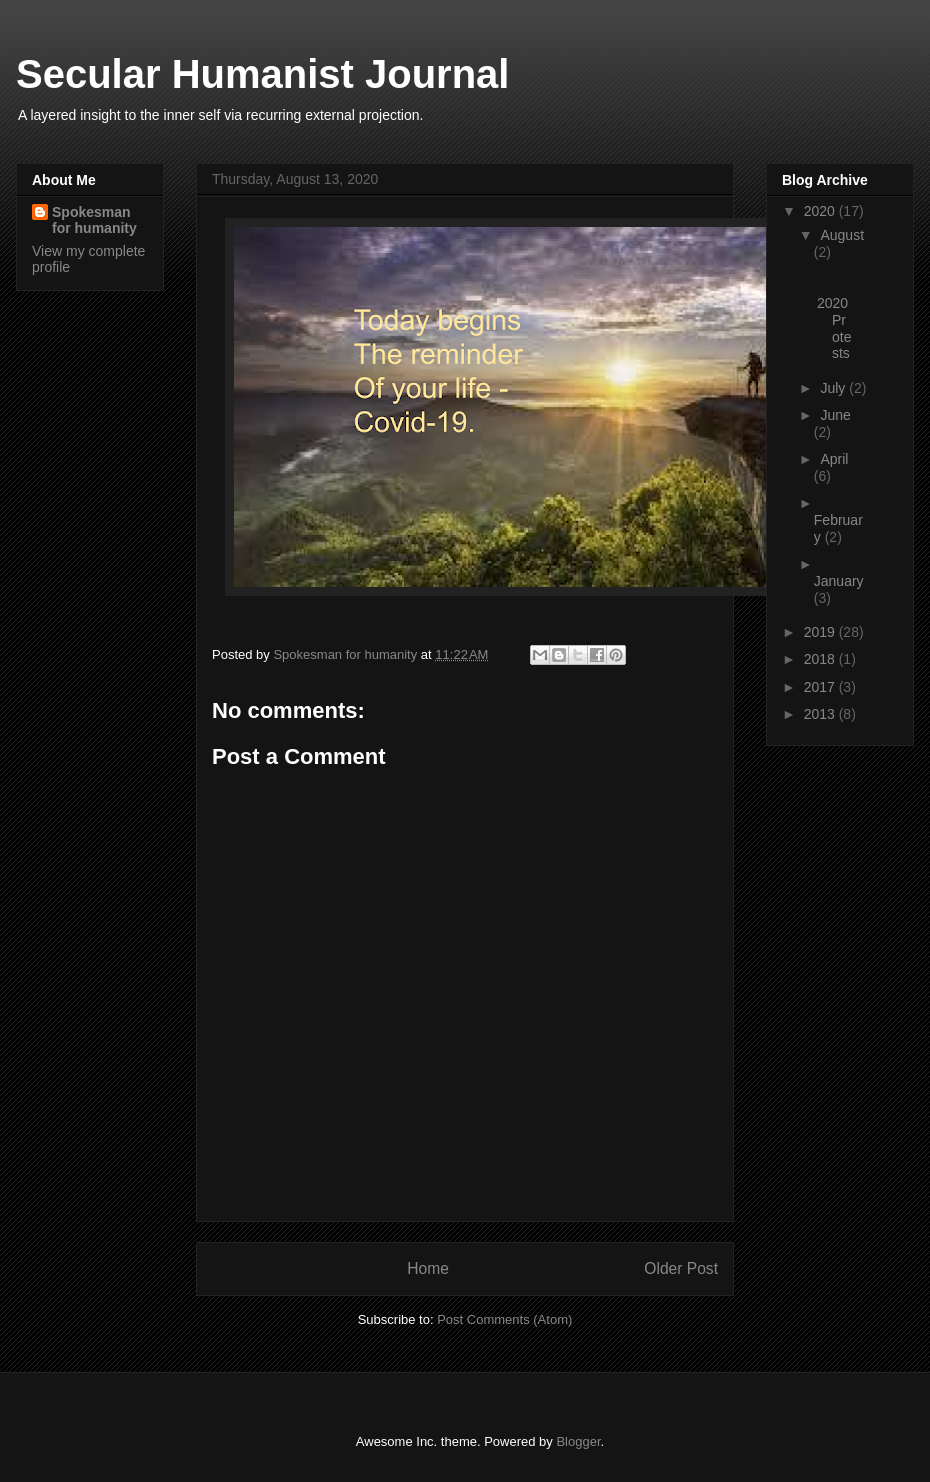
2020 (821, 211)
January (839, 581)
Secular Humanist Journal (262, 74)
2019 (821, 632)
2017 (821, 687)
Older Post (681, 1268)
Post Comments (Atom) (504, 1319)
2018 (821, 659)
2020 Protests (834, 328)
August (842, 235)
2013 (821, 714)
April (834, 459)
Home (428, 1268)
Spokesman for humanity (94, 220)
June (835, 415)
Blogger (578, 1441)
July (834, 388)
